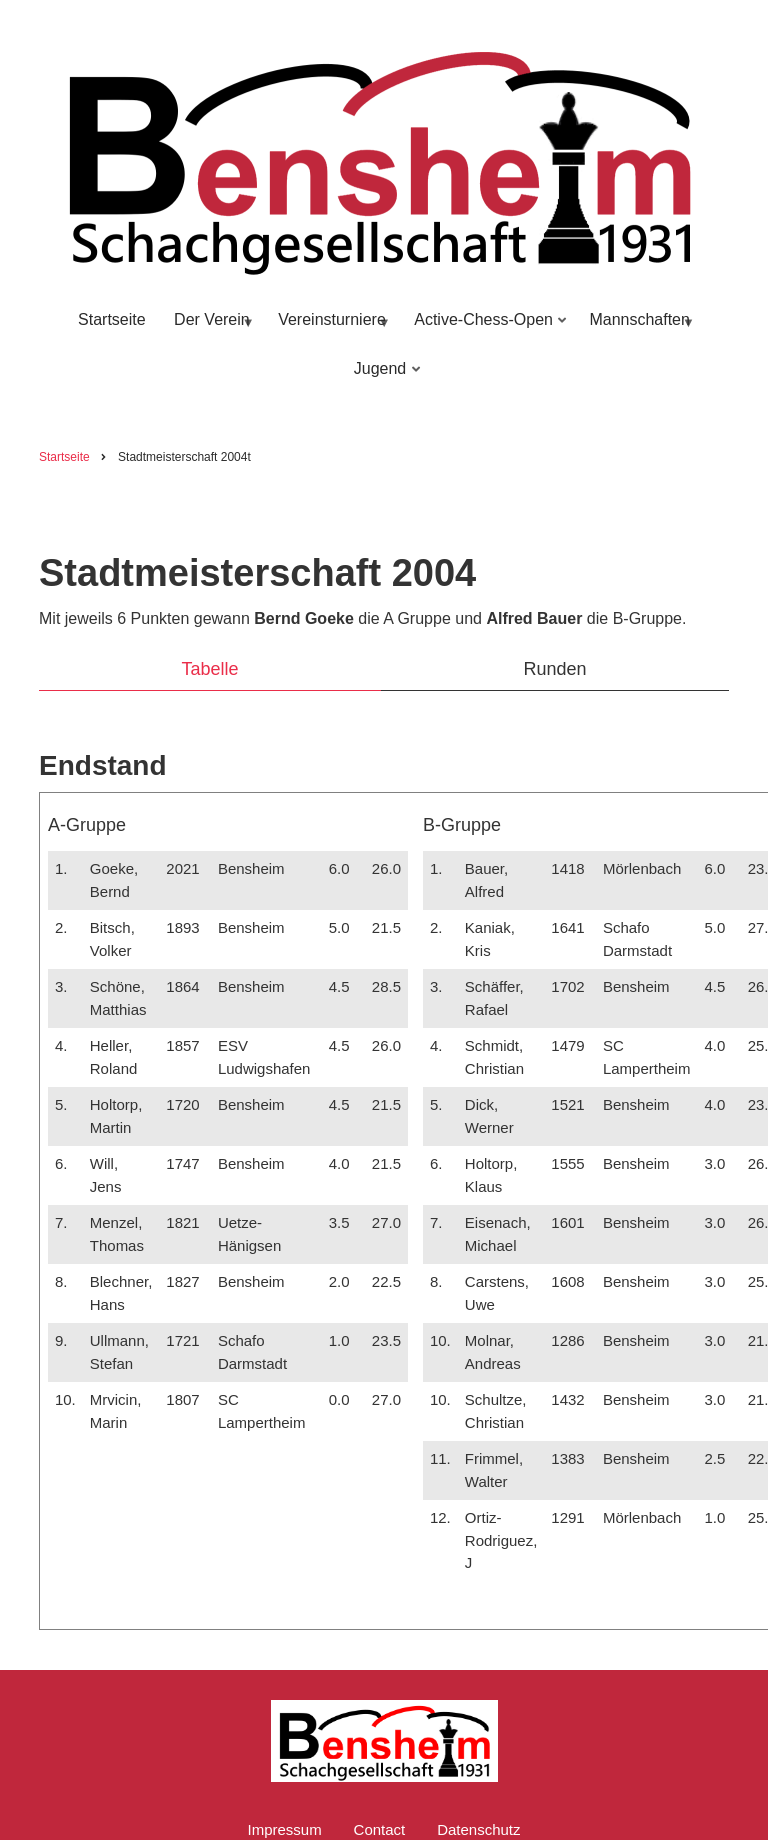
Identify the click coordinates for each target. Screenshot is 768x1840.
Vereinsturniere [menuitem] (330, 328)
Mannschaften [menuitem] (638, 328)
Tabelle (209, 669)
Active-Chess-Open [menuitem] (486, 328)
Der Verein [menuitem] (210, 328)
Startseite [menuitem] (112, 319)
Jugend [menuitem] (383, 377)
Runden (554, 669)
